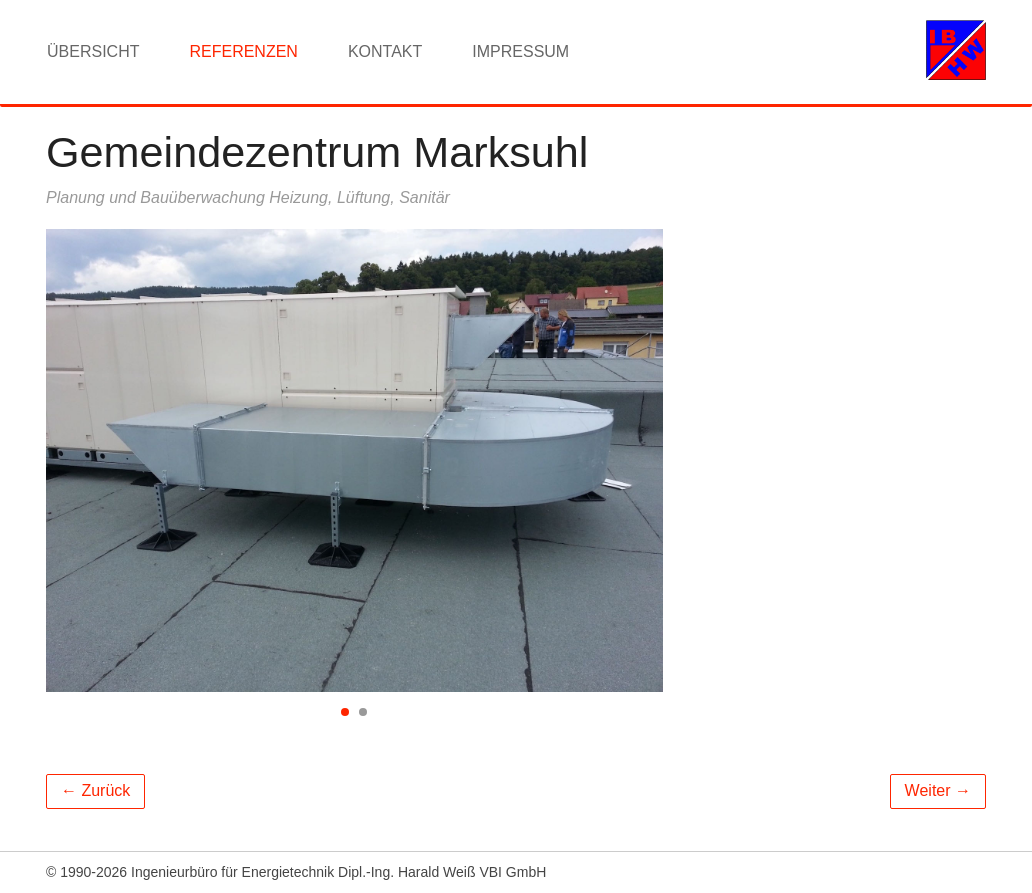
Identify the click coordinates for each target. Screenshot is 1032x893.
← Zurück (95, 790)
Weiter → (938, 790)
